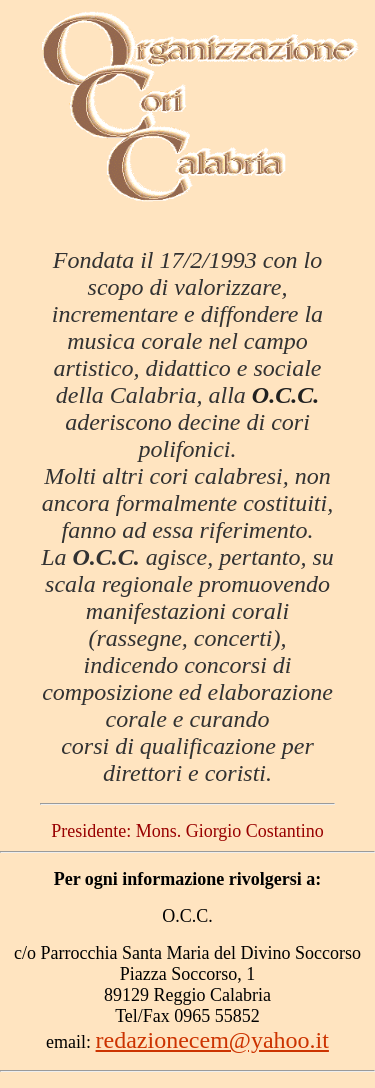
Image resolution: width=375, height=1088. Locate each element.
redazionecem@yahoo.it (212, 1040)
